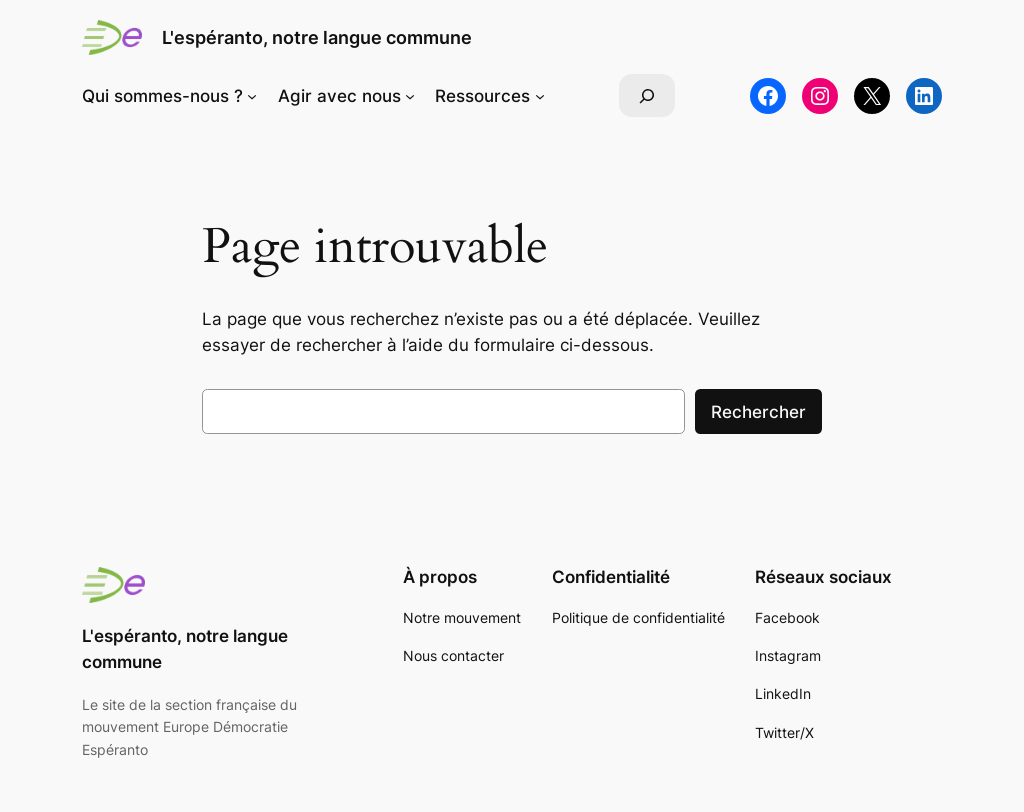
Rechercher (758, 412)
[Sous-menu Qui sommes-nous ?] (252, 96)
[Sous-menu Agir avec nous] (410, 96)
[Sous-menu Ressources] (540, 96)
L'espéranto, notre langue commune (317, 37)
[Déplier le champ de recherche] (647, 95)
